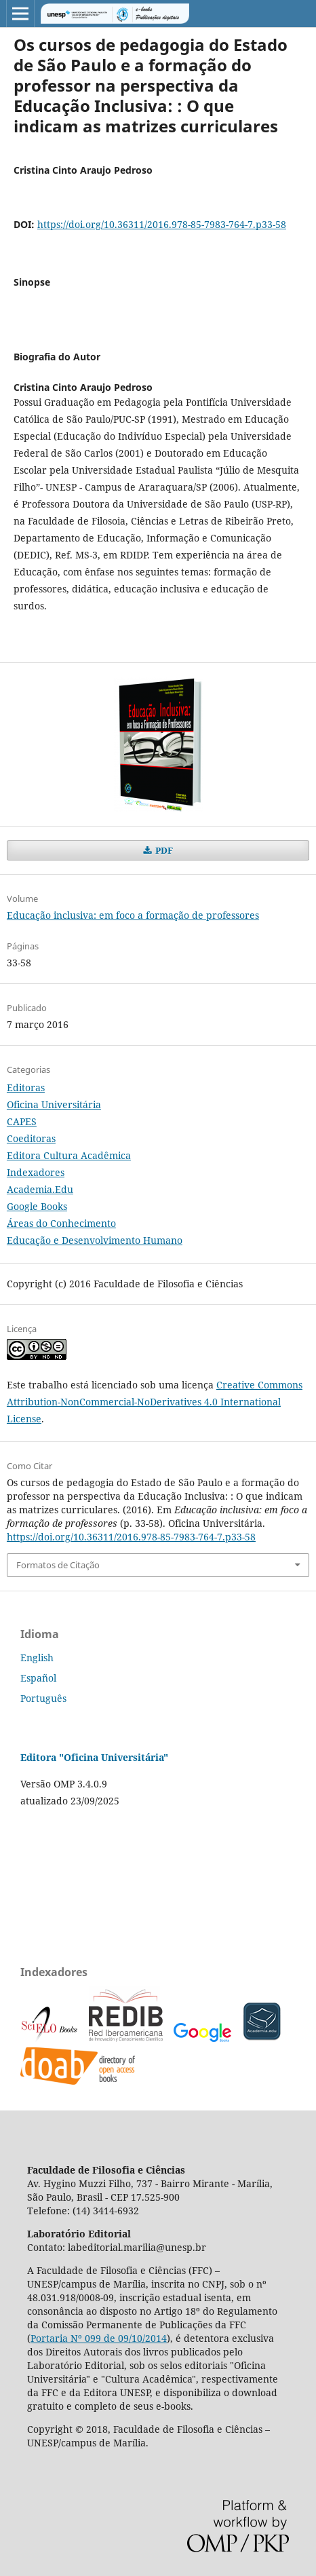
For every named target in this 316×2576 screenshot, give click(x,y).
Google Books (37, 1206)
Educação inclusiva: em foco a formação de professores (133, 915)
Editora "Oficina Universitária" (94, 1757)
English (37, 1657)
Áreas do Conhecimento (61, 1223)
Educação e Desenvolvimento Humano (94, 1240)
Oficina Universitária (54, 1104)
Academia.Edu (40, 1189)
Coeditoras (31, 1138)
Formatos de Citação (58, 1565)
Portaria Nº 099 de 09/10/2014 (99, 2338)
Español (38, 1677)
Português (43, 1698)
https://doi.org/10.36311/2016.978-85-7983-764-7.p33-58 (161, 224)
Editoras (26, 1087)
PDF (163, 850)
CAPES (22, 1121)
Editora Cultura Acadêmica (69, 1155)
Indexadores (35, 1172)
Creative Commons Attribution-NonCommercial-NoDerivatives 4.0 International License (154, 1401)
